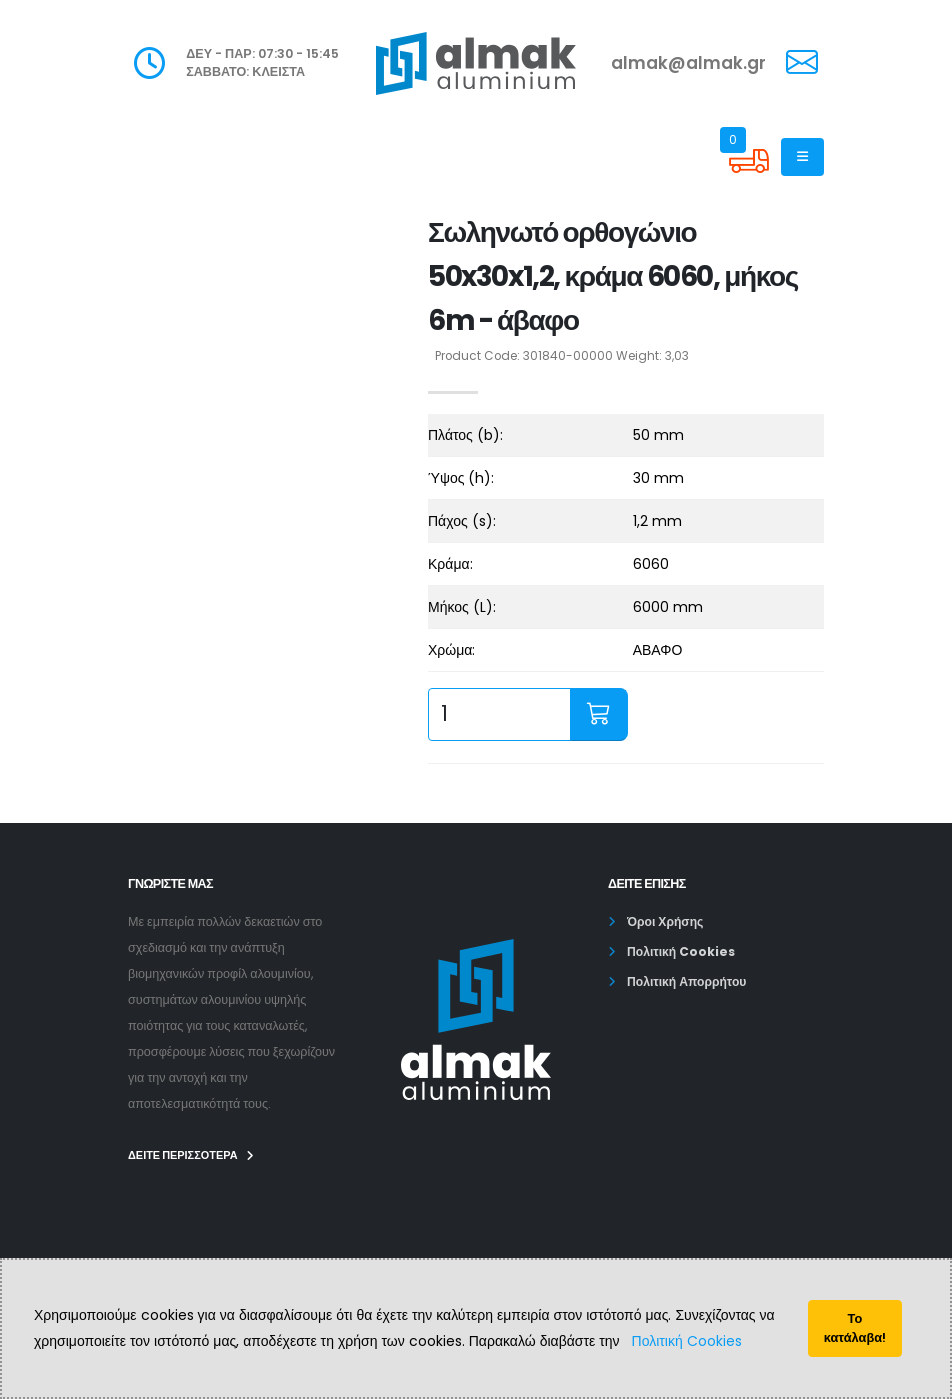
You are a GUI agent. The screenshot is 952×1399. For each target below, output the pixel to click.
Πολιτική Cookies (687, 1341)
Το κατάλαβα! (855, 1328)
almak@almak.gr (688, 63)
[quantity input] (499, 714)
